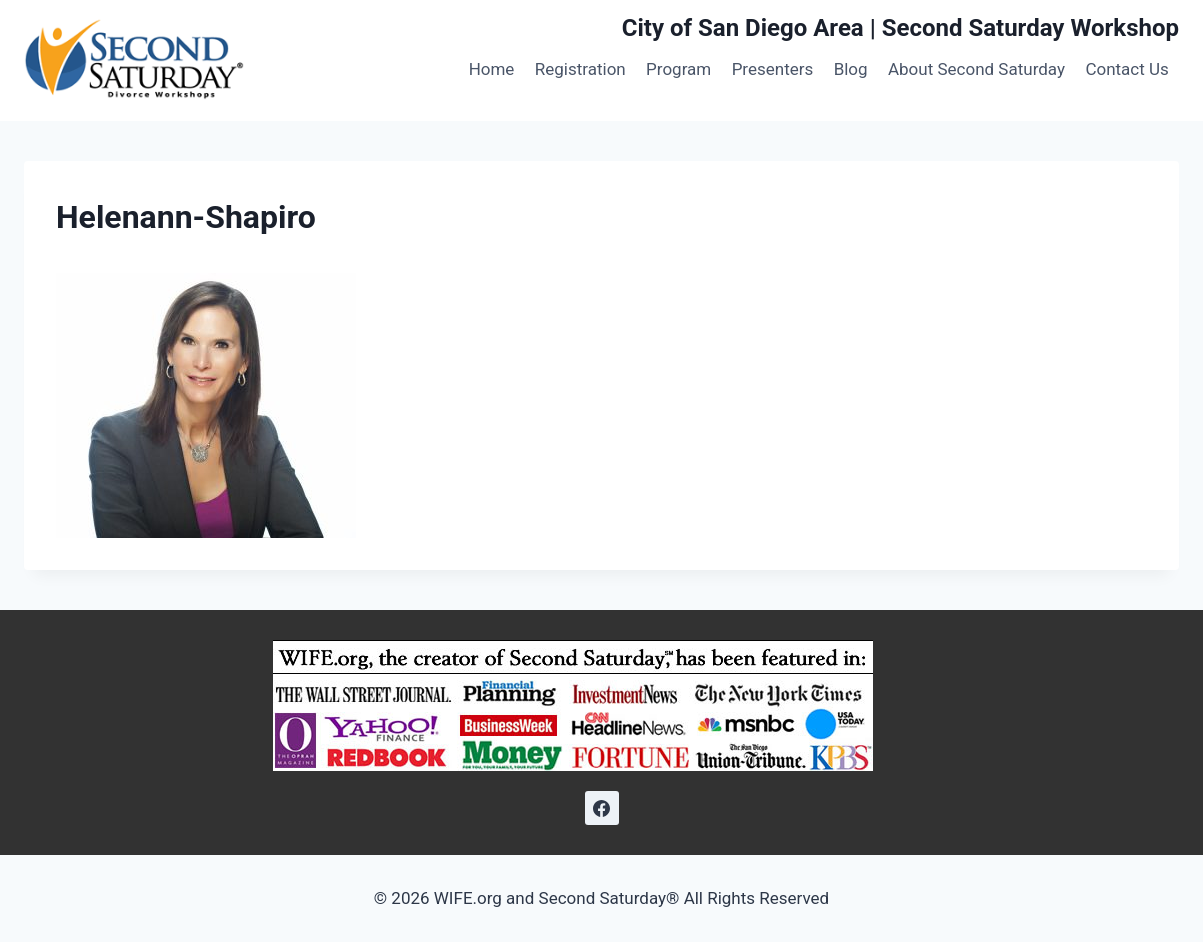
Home (492, 69)
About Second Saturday (976, 69)
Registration (580, 69)
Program (678, 69)
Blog (851, 69)
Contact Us (1126, 69)
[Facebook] (602, 808)
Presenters (773, 69)
